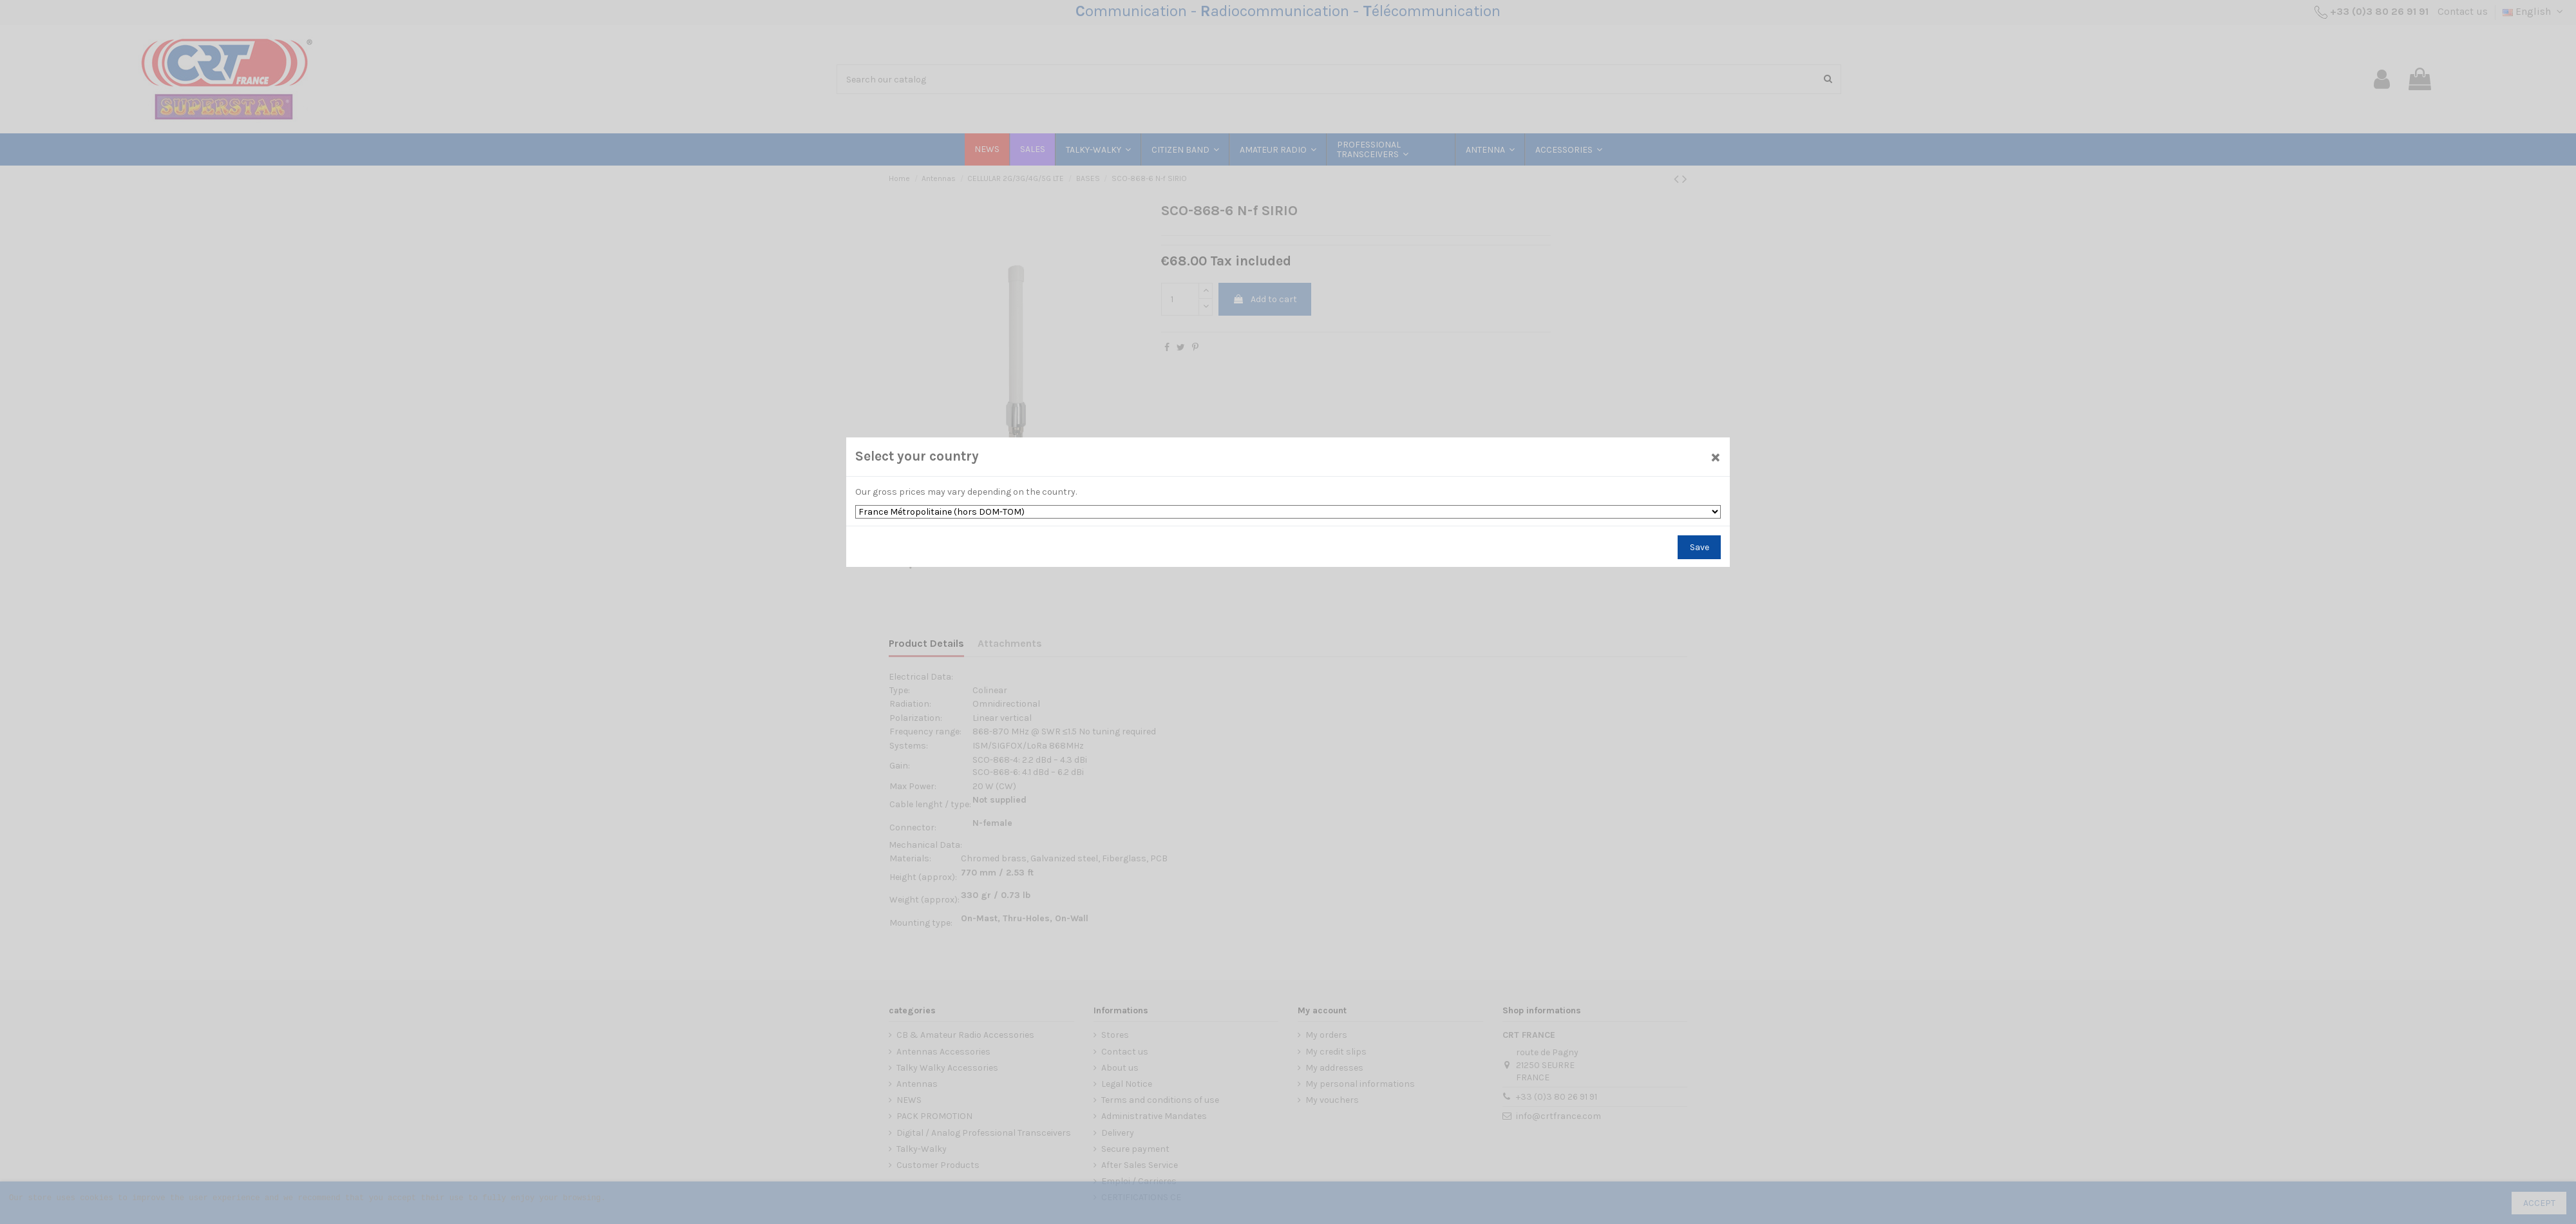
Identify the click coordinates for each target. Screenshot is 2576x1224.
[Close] (1698, 458)
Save (1683, 545)
